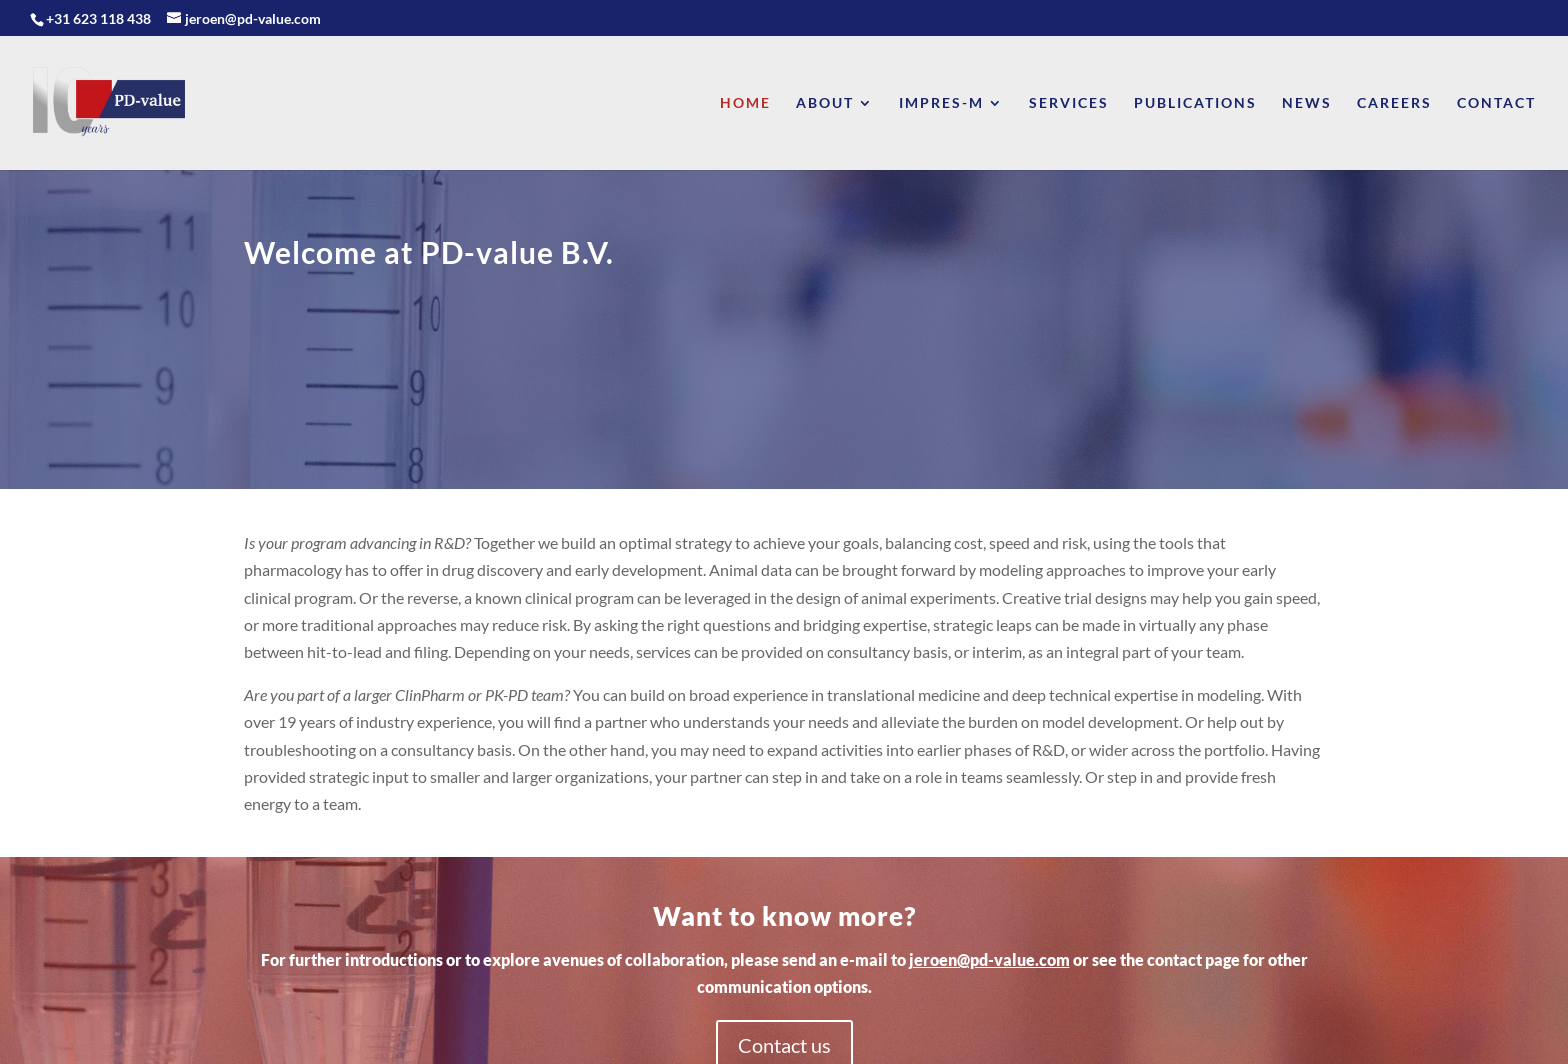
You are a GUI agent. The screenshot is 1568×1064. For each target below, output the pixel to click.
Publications (1195, 103)
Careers (1394, 103)
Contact (1496, 103)
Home (745, 103)
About (825, 103)
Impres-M (941, 103)
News (1307, 103)
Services (1069, 103)
